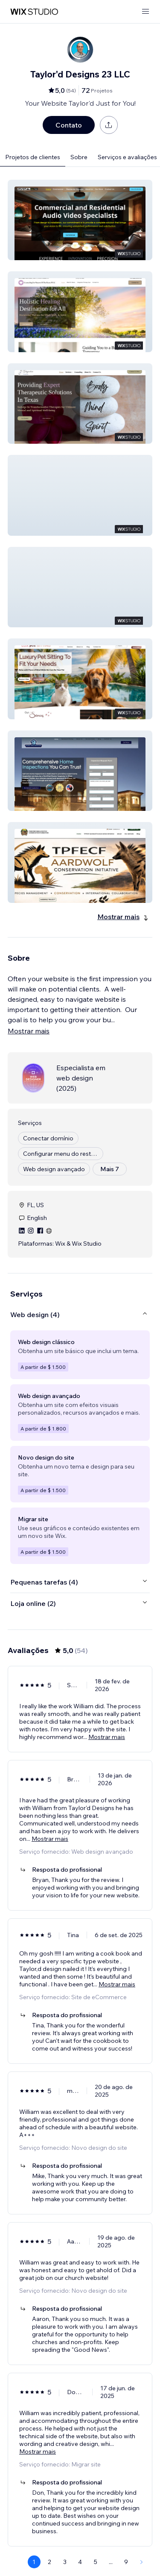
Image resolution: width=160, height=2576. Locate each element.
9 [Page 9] (126, 2562)
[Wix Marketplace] (34, 12)
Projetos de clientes (32, 157)
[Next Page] (141, 2561)
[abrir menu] (145, 12)
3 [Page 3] (65, 2562)
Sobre (78, 157)
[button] (80, 220)
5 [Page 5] (95, 2562)
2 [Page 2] (49, 2562)
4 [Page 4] (80, 2562)
